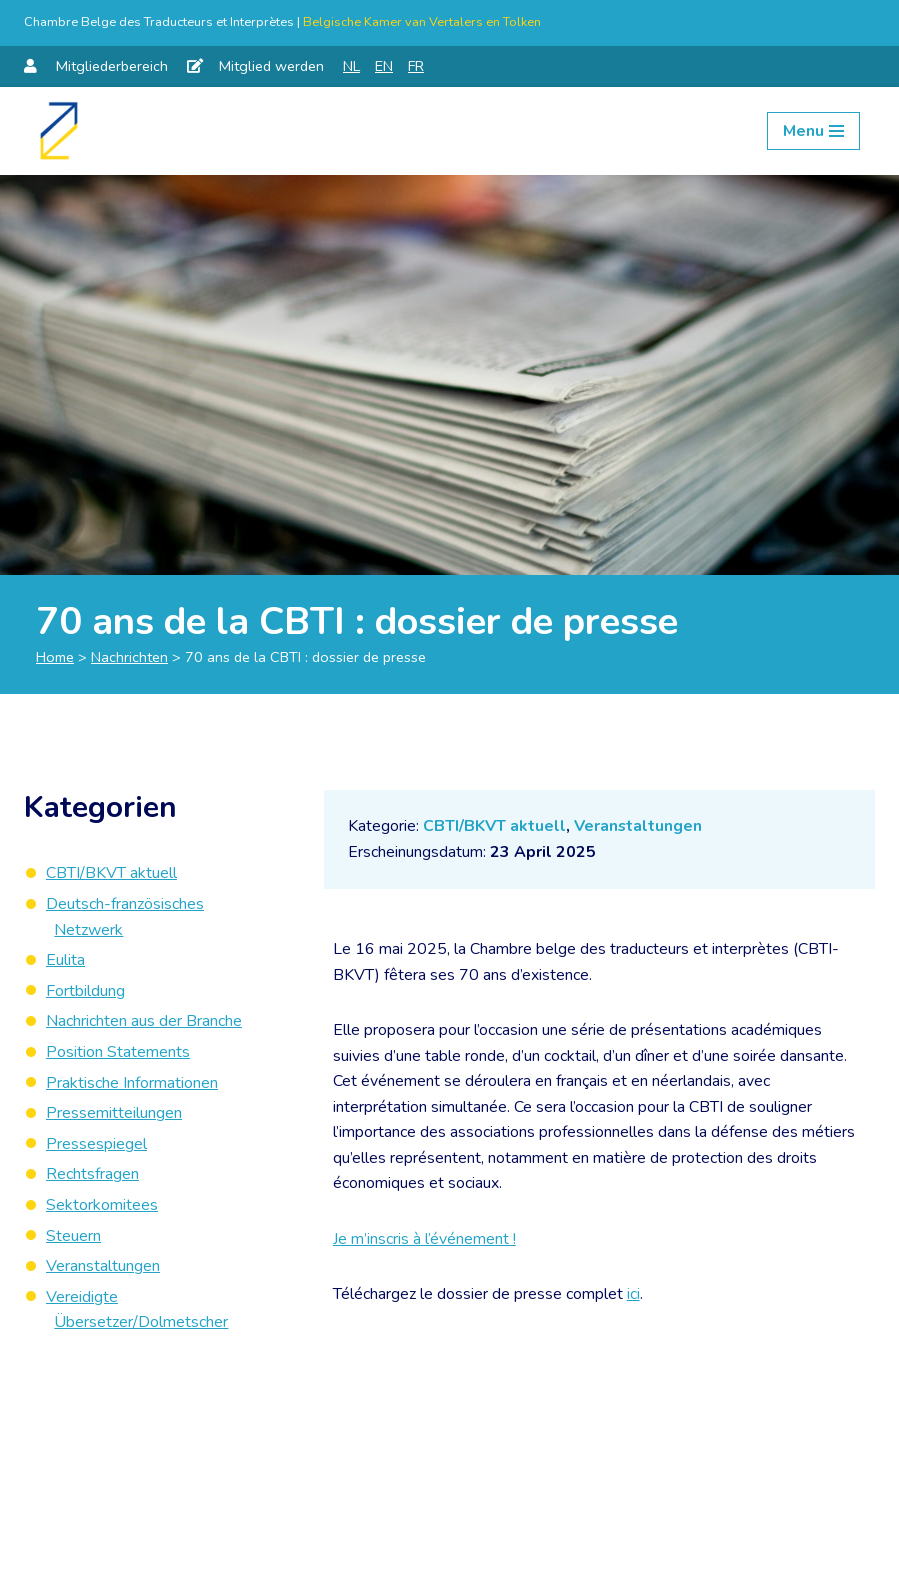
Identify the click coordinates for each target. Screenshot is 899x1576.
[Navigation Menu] (813, 131)
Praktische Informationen (132, 1083)
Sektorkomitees (102, 1205)
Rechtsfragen (92, 1174)
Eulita (65, 960)
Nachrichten (129, 657)
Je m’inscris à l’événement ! (424, 1240)
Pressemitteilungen (114, 1113)
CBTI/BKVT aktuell (494, 826)
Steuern (73, 1236)
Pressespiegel (96, 1144)
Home (55, 657)
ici (633, 1296)
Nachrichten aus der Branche (144, 1021)
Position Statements (118, 1052)
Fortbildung (85, 991)
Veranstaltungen (638, 826)
